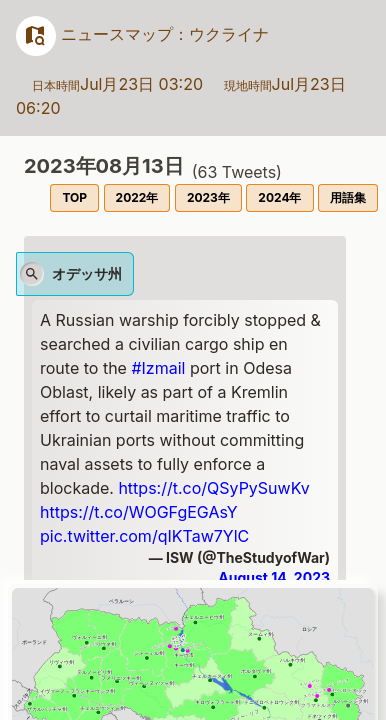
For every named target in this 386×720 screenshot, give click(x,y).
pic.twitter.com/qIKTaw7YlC (144, 536)
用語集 (348, 197)
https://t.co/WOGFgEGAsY (139, 512)
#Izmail (158, 368)
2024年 (279, 197)
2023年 (208, 197)
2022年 (137, 197)
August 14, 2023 (274, 577)
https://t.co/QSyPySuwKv (213, 488)
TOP (74, 197)
